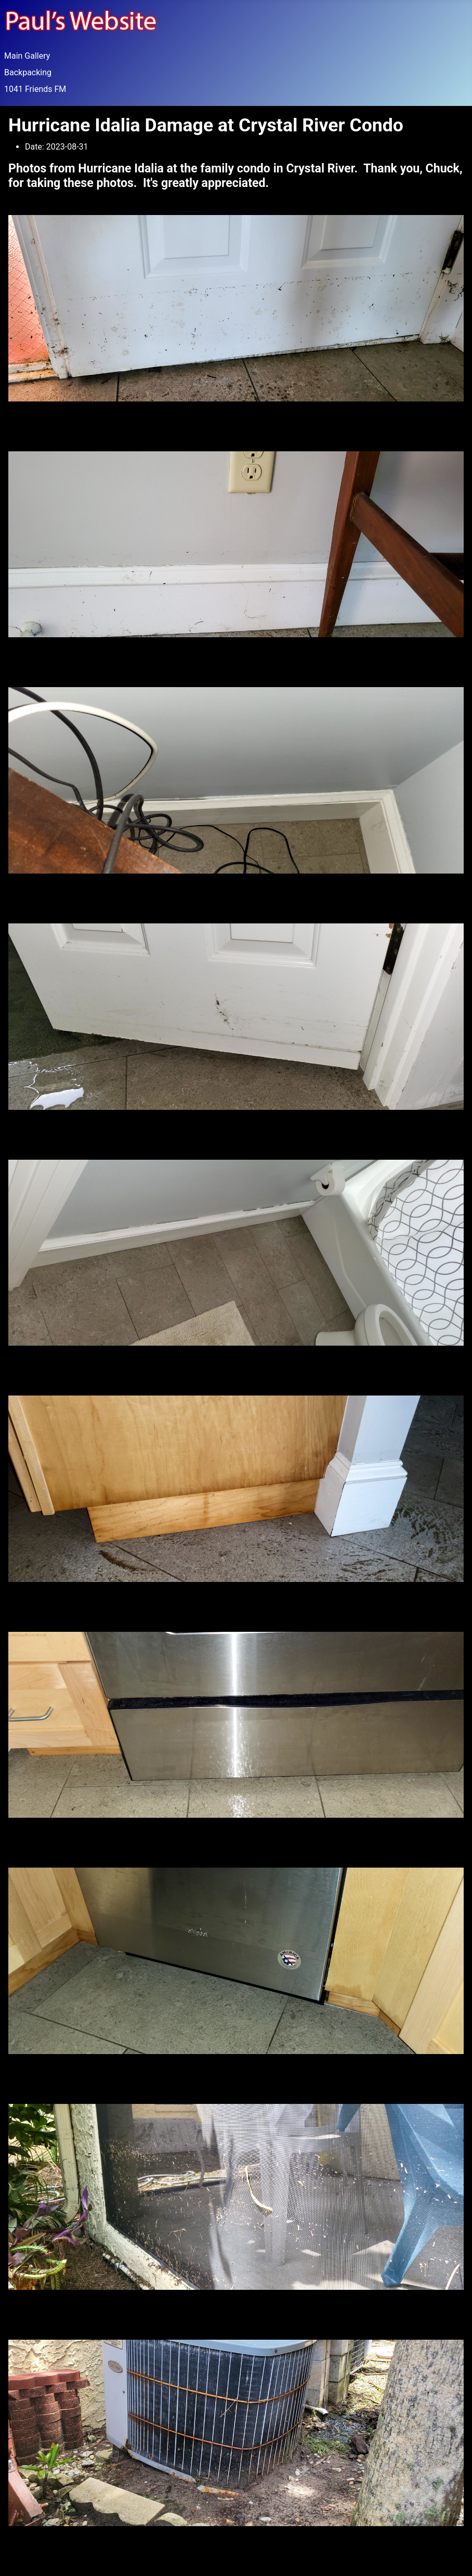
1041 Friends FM (35, 89)
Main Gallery (27, 56)
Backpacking (27, 72)
